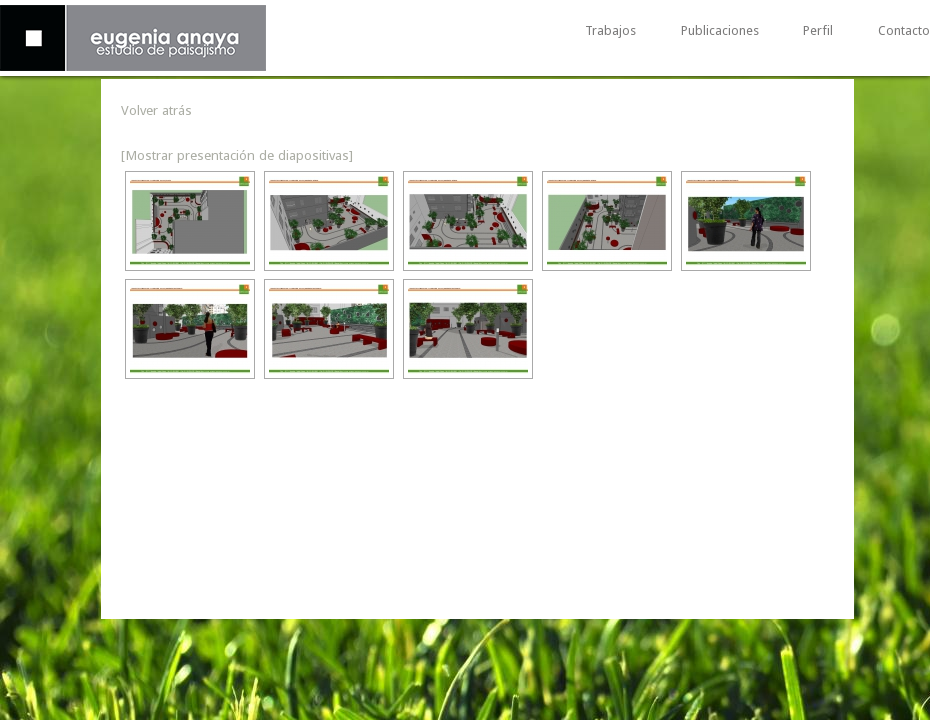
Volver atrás (156, 110)
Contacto (904, 31)
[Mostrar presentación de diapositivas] (237, 155)
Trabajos (610, 31)
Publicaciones (720, 31)
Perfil (818, 31)
